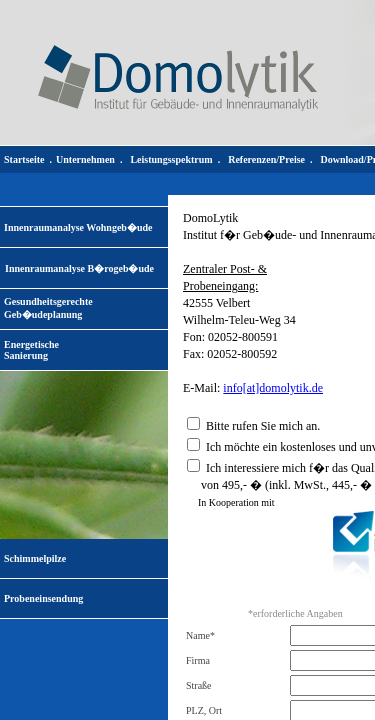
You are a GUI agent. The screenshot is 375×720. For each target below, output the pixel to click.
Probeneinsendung (43, 598)
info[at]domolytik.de (273, 388)
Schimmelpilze (35, 558)
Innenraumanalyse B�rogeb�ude (79, 268)
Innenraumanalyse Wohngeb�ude (78, 227)
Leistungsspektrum (171, 159)
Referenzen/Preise (266, 159)
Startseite (24, 159)
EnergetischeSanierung (31, 350)
